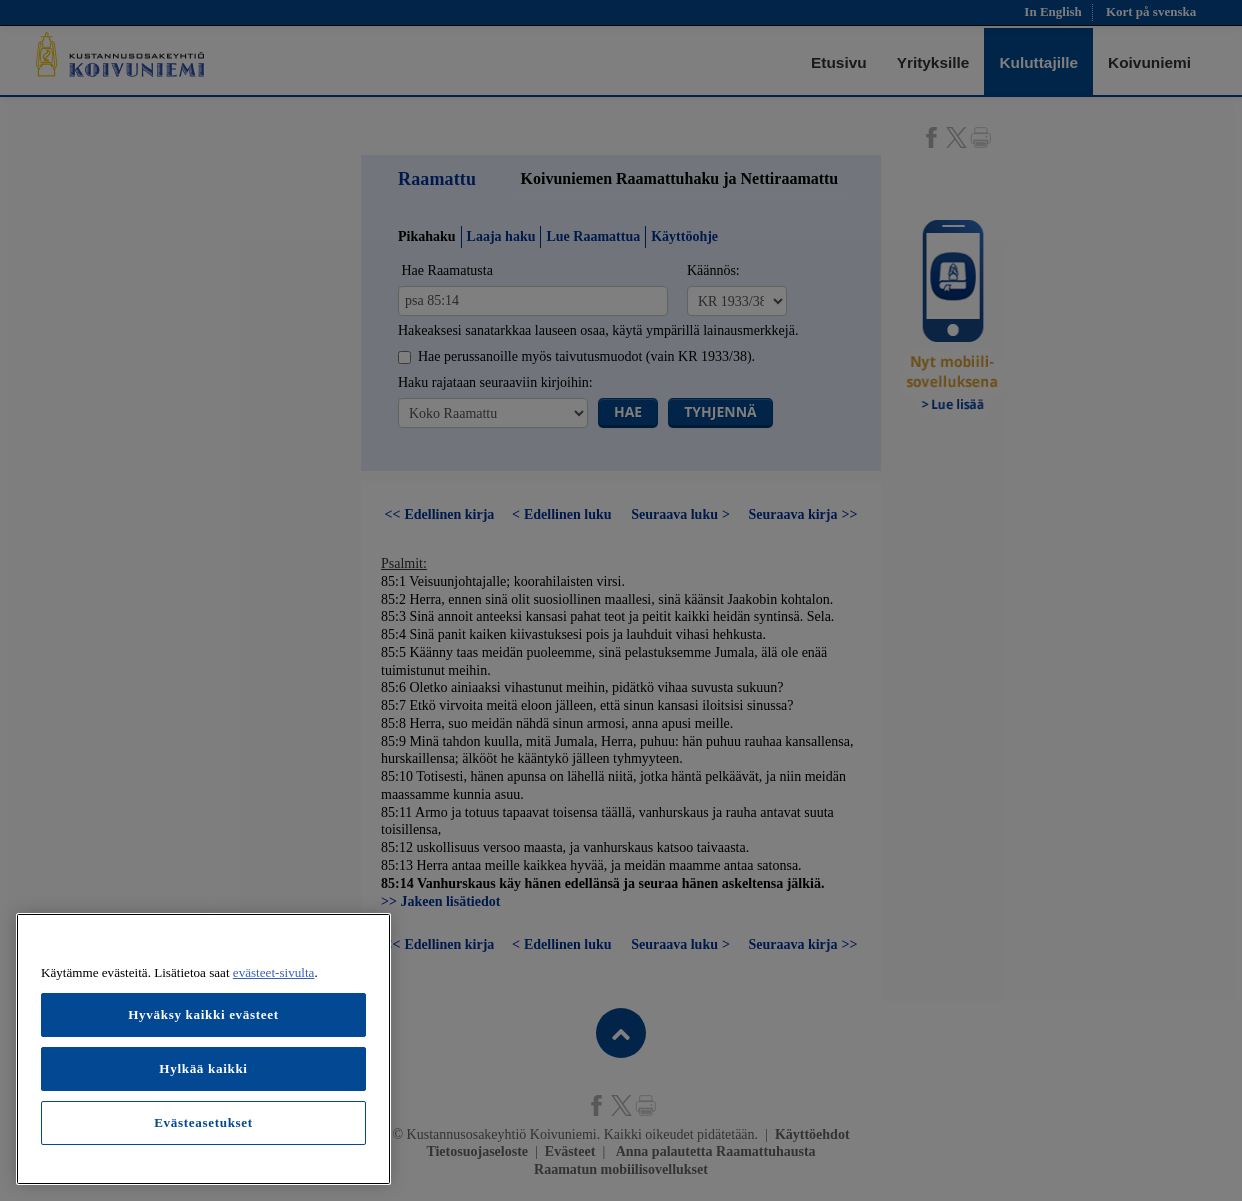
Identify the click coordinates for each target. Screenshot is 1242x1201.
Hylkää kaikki (203, 1068)
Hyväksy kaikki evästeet (203, 1014)
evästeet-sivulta (274, 972)
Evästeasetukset (203, 1122)
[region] (203, 1049)
